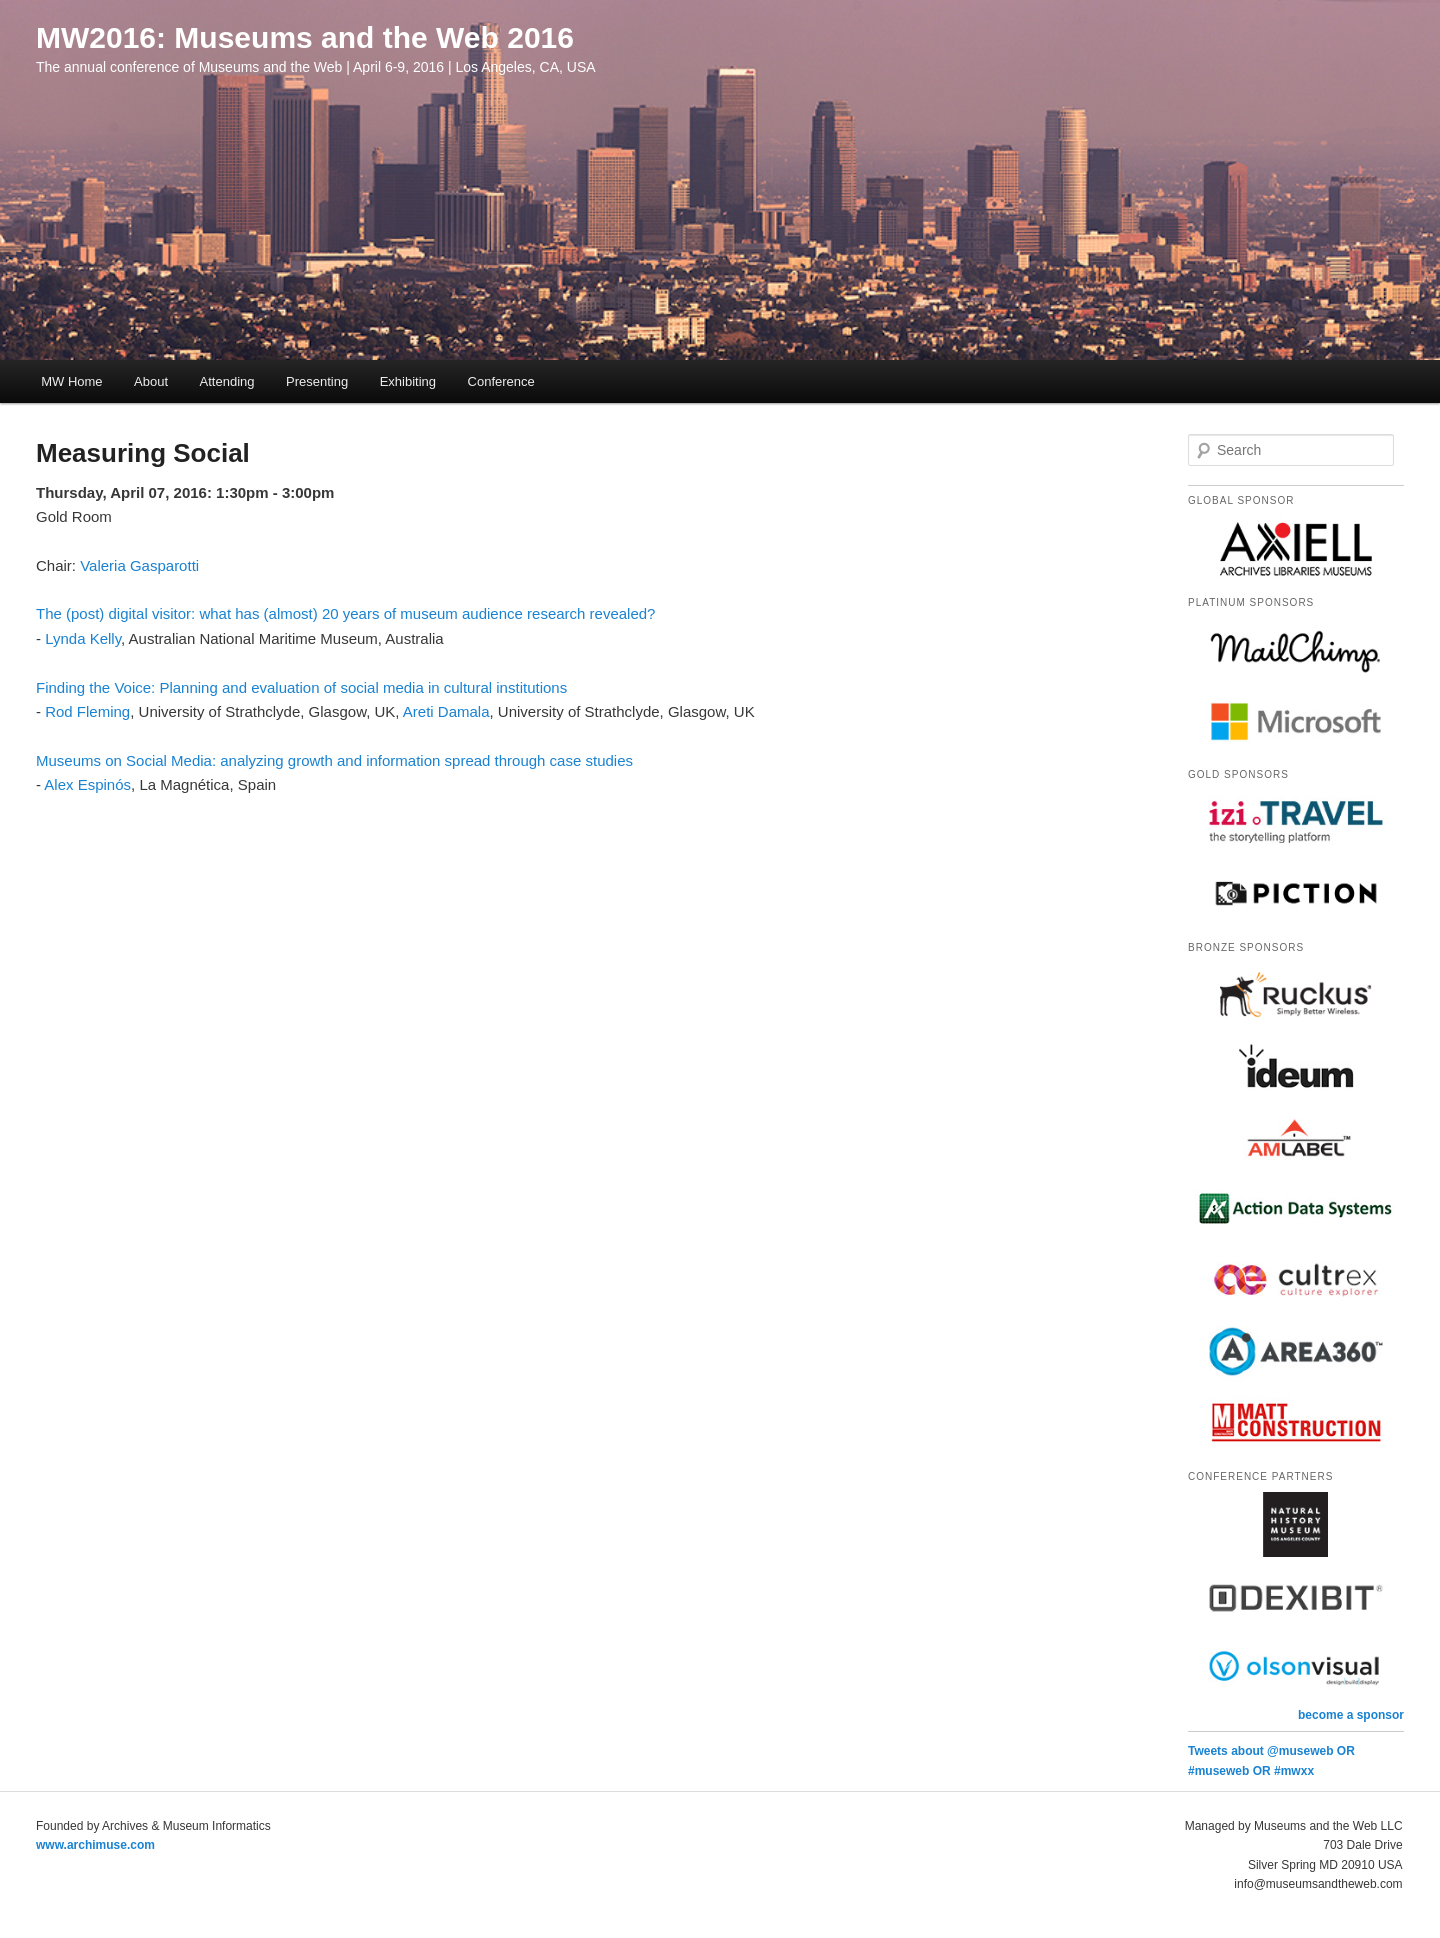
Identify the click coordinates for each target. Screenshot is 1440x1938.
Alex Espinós (87, 784)
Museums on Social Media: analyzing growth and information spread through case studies (334, 760)
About (151, 381)
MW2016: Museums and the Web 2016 (305, 37)
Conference (501, 381)
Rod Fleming (87, 711)
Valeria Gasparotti (139, 565)
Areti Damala (446, 711)
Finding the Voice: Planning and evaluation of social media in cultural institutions (301, 687)
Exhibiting (408, 381)
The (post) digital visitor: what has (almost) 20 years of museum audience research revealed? (345, 613)
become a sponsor (1351, 1715)
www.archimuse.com (95, 1845)
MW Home (71, 381)
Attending (227, 381)
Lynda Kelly (83, 638)
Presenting (317, 381)
